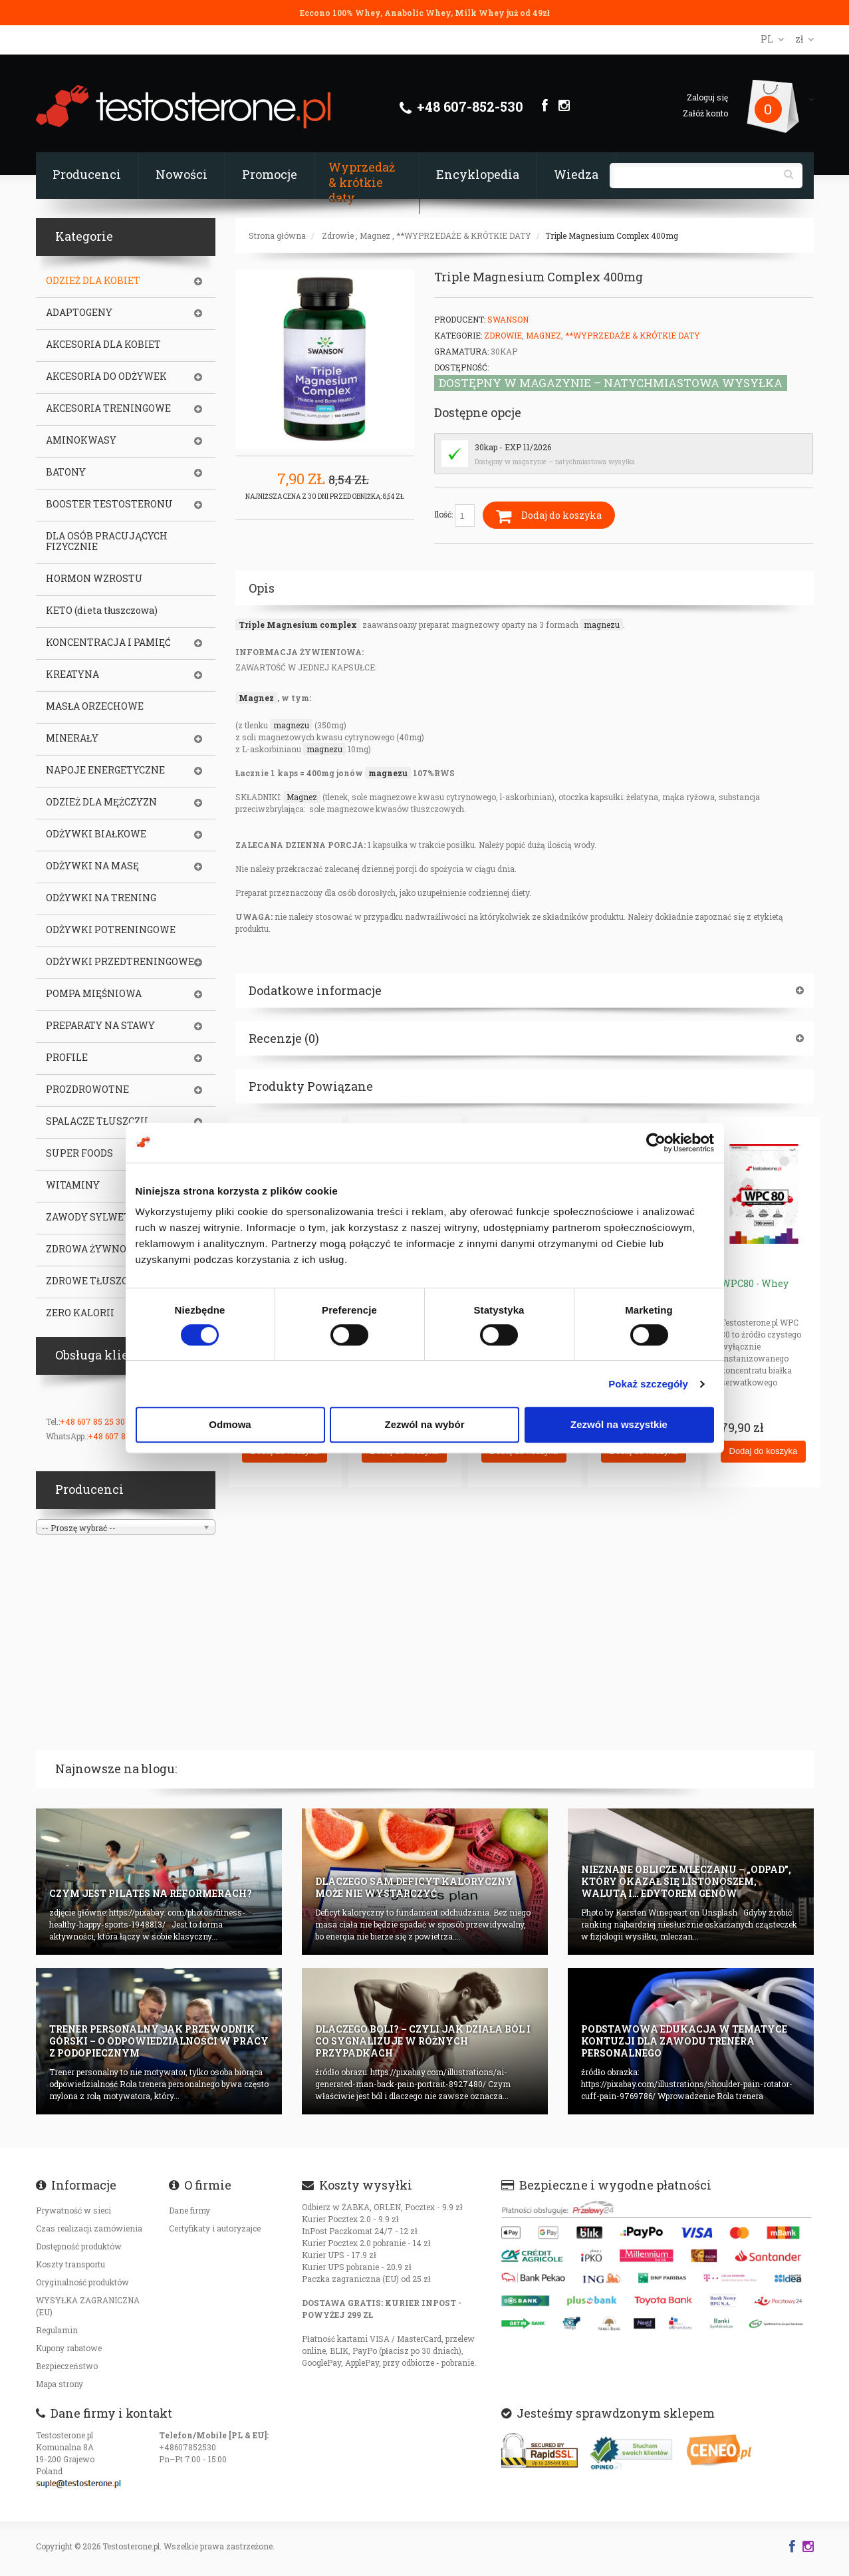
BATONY (66, 472)
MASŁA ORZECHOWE (95, 706)
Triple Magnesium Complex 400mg (611, 235)
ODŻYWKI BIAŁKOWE (96, 834)
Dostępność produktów (79, 2246)
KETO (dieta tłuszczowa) (102, 610)
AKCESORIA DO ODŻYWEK (106, 376)
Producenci (87, 174)
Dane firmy (189, 2210)
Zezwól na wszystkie (618, 1424)
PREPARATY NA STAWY (100, 1025)
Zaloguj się (707, 97)
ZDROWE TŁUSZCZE (93, 1281)
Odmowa (230, 1424)
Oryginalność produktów (82, 2282)
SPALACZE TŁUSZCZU (97, 1121)
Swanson (508, 319)
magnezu (602, 624)
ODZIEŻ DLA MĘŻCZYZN (101, 802)
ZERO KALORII (80, 1313)
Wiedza (576, 174)
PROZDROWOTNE (87, 1089)
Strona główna (277, 235)
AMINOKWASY (81, 440)
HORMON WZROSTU (94, 578)
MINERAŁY (72, 738)
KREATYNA (72, 674)
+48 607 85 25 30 (92, 1421)
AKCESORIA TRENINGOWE (108, 408)
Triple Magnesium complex (298, 624)
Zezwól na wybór (424, 1424)
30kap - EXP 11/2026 (513, 447)
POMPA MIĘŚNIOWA (94, 993)
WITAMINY (73, 1185)
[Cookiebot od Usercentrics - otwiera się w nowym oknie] (656, 1143)
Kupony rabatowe (69, 2348)
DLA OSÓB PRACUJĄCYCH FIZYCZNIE (107, 541)
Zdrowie (338, 235)
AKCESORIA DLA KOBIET (103, 344)
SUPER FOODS (79, 1153)
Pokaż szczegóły (648, 1383)
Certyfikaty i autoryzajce (215, 2228)
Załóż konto (705, 113)
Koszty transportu (70, 2264)
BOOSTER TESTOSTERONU (109, 504)
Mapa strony (59, 2383)
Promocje (269, 174)
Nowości (181, 174)
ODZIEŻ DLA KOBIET (93, 280)
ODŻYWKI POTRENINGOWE (111, 930)
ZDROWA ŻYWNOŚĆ (92, 1249)
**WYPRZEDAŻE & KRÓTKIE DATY (463, 235)
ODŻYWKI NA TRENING (101, 898)
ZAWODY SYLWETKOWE (103, 1217)
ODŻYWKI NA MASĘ (92, 866)
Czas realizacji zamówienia (89, 2228)
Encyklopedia (477, 174)
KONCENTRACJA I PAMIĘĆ (108, 642)
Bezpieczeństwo (67, 2366)
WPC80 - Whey (754, 1283)
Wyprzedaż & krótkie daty (361, 182)
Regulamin (57, 2330)
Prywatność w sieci (73, 2210)
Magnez (375, 235)
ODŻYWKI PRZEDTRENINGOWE (120, 961)
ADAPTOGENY (79, 312)
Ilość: (454, 515)
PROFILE (67, 1057)
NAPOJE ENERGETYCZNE (105, 770)
